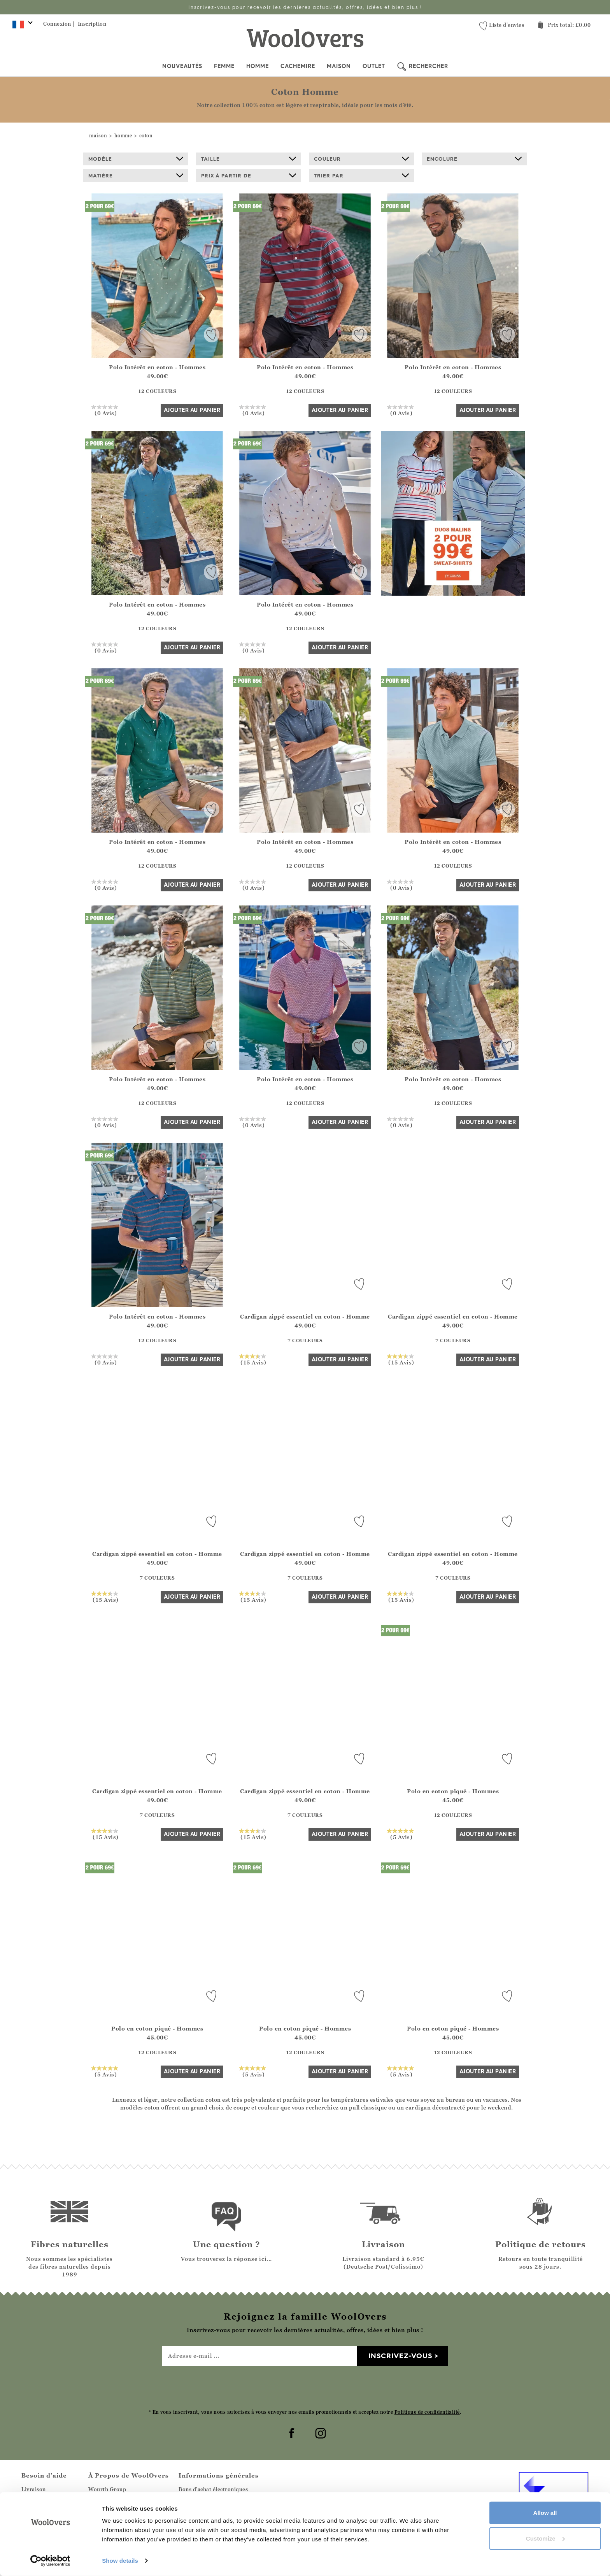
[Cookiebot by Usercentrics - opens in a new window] (50, 2561)
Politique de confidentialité (427, 2412)
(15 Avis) (253, 1359)
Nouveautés (182, 66)
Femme (224, 66)
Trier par (361, 175)
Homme (257, 66)
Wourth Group (107, 2489)
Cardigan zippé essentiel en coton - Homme (305, 1316)
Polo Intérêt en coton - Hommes (157, 367)
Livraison (33, 2489)
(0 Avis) (105, 410)
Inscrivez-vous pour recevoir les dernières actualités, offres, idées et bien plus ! (305, 7)
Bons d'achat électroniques (213, 2489)
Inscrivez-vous (400, 2355)
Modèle (135, 158)
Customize (545, 2538)
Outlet (374, 66)
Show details (120, 2560)
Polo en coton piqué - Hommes (453, 1791)
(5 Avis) (401, 1834)
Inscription (92, 24)
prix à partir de (248, 175)
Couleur (361, 158)
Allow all (545, 2512)
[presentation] (305, 2387)
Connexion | (59, 24)
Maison (339, 66)
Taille (248, 158)
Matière (135, 175)
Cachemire (297, 66)
